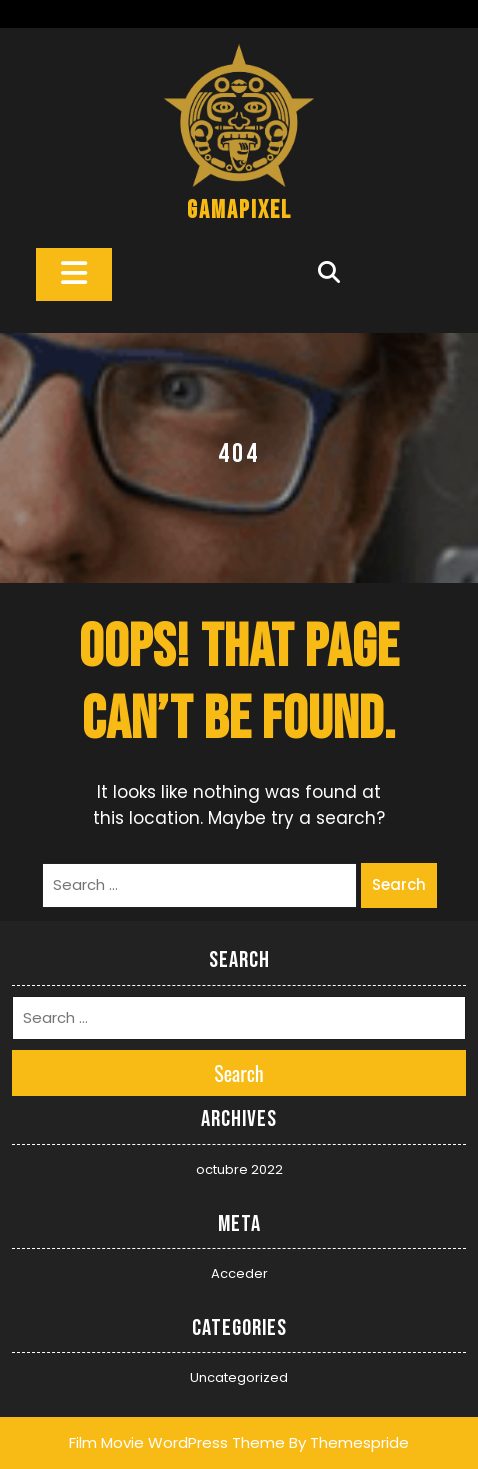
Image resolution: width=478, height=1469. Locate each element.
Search (399, 884)
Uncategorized (239, 1377)
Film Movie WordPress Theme (177, 1442)
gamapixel (239, 210)
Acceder (239, 1273)
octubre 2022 (239, 1169)
